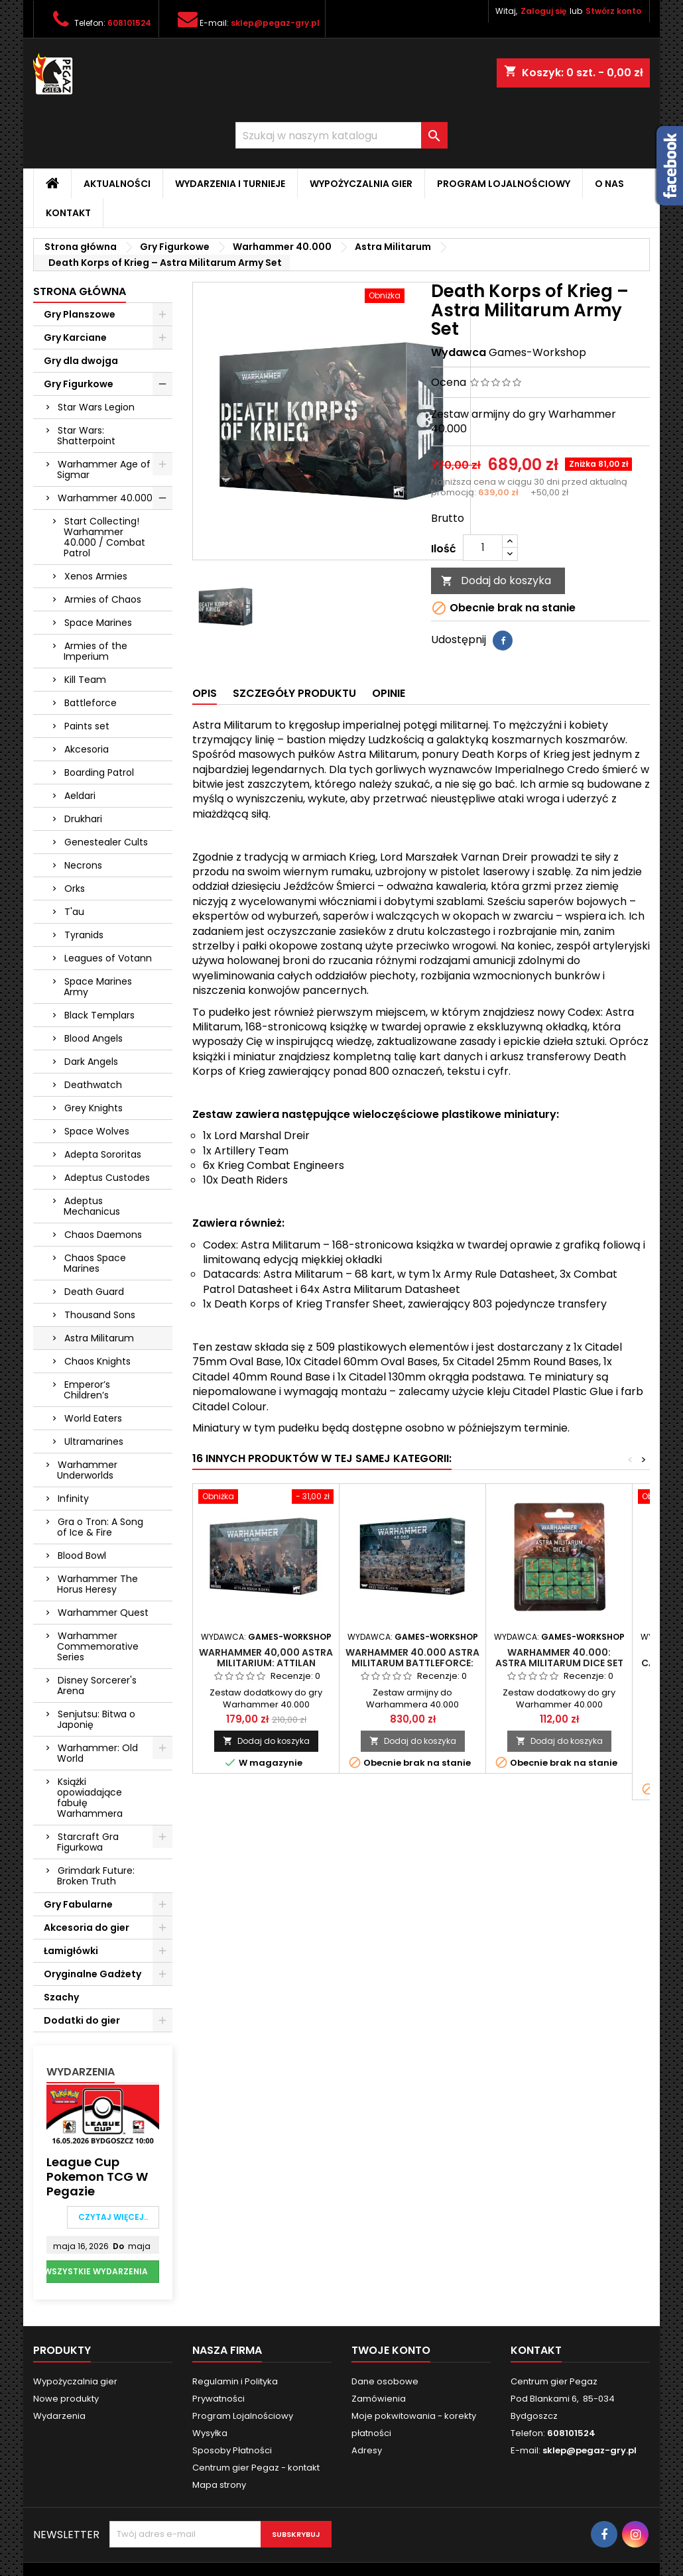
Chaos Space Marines (95, 1263)
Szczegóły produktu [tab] (294, 693)
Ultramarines (93, 1441)
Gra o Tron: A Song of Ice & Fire (100, 1527)
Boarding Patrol (99, 772)
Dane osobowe (384, 2381)
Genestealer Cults (106, 842)
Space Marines (98, 622)
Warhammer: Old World (97, 1753)
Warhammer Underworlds (87, 1470)
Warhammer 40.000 (105, 498)
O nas (609, 183)
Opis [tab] (204, 693)
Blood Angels (93, 1038)
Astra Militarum (99, 1338)
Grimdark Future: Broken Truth (96, 1876)
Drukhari (83, 819)
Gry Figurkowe (78, 384)
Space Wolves (96, 1131)
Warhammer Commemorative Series (98, 1646)
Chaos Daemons (103, 1234)
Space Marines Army (98, 987)
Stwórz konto (613, 11)
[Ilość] (483, 547)
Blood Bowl (82, 1555)
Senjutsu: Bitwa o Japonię (96, 1719)
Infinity (73, 1498)
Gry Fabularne (78, 1904)
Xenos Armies (95, 576)
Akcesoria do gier (86, 1927)
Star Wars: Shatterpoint (86, 436)
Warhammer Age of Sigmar (104, 469)
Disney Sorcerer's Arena (97, 1685)
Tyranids (83, 935)
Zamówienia (378, 2398)
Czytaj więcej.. (113, 2217)
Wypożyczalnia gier (361, 183)
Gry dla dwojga (81, 360)
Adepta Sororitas (102, 1154)
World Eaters (93, 1418)
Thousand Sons (99, 1314)
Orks (74, 888)
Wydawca (458, 352)
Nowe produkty (66, 2398)
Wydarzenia (80, 2071)
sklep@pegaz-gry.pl (275, 23)
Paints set (86, 726)
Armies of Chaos (102, 599)
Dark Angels (91, 1061)
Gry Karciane (75, 337)
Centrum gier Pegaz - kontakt (256, 2467)
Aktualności (117, 183)
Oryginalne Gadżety (92, 1974)
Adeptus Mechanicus (92, 1206)
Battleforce (90, 702)
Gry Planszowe (79, 314)
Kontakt (68, 212)
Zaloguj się (543, 11)
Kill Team (85, 679)
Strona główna (79, 291)
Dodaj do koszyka (496, 580)
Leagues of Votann (108, 958)
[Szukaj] (341, 135)
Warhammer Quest (103, 1612)
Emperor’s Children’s (87, 1390)
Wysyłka (209, 2433)
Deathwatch (93, 1084)
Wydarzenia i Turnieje (230, 183)
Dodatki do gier (82, 2020)
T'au (74, 911)
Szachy (61, 1997)
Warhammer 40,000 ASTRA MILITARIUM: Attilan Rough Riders (266, 1663)
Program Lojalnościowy (503, 183)
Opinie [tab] (388, 693)
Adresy (366, 2450)
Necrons (83, 865)
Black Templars (99, 1015)
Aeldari (79, 795)
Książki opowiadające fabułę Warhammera (90, 1797)
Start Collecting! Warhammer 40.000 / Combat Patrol (104, 537)
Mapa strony (219, 2485)
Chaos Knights (97, 1361)
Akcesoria (86, 749)
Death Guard (94, 1291)
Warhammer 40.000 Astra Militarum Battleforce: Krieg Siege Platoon (412, 1663)
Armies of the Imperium (95, 651)
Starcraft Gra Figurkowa (88, 1842)
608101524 (129, 23)
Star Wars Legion (96, 407)
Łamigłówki (71, 1950)
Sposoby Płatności (232, 2450)
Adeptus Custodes (107, 1177)
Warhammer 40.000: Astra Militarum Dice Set (559, 1658)
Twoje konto (390, 2350)
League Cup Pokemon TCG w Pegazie (97, 2177)
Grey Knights (93, 1108)
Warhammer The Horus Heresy (97, 1584)
